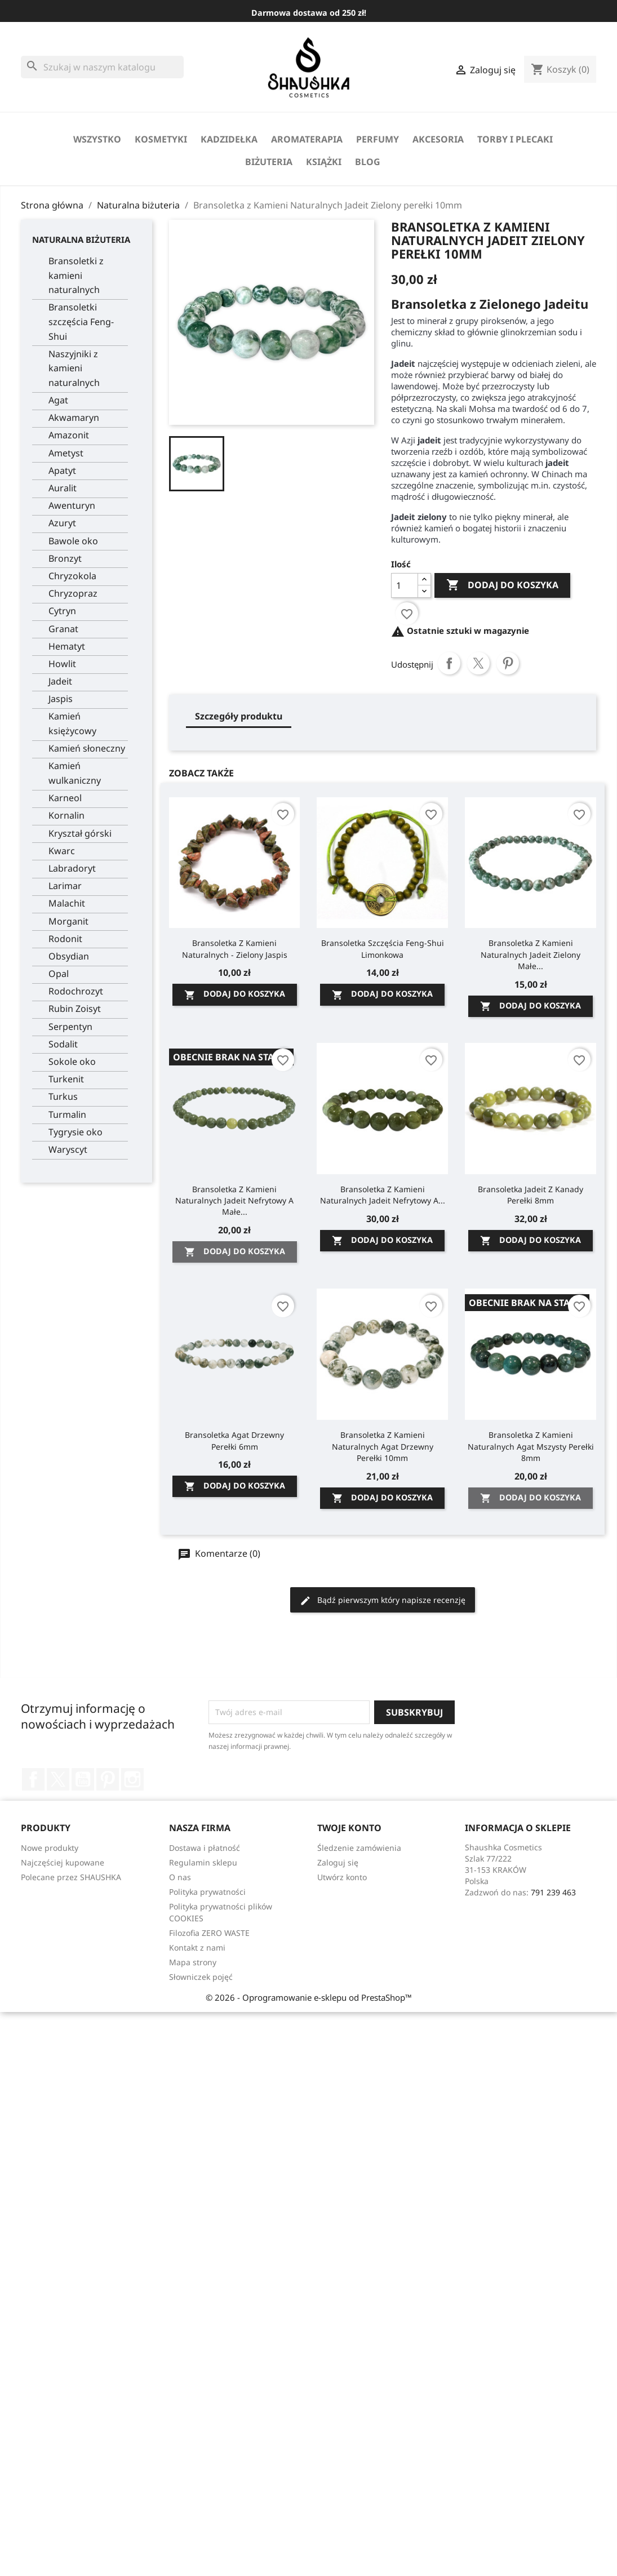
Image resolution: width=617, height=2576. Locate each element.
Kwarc (61, 851)
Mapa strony (192, 1962)
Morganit (68, 921)
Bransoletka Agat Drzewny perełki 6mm (234, 1440)
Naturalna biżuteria (81, 239)
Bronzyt (65, 558)
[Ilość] (404, 585)
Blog (367, 162)
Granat (63, 629)
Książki (323, 162)
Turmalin (67, 1114)
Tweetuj (478, 663)
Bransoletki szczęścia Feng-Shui (81, 321)
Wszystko (97, 139)
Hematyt (66, 646)
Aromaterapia (307, 139)
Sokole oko (72, 1061)
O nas (180, 1877)
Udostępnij (449, 663)
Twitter (58, 1779)
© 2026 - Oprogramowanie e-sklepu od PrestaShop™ (309, 1997)
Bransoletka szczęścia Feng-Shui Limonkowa (382, 949)
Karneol (65, 798)
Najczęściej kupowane (62, 1862)
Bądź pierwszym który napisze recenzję (382, 1600)
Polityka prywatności (207, 1891)
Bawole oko (73, 541)
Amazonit (68, 435)
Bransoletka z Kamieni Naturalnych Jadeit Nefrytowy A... (382, 1195)
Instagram (132, 1779)
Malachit (66, 903)
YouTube (83, 1779)
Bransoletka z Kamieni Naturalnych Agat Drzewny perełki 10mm (382, 1446)
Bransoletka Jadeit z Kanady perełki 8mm (530, 1195)
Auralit (62, 488)
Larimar (65, 886)
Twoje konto (349, 1828)
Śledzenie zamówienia (359, 1847)
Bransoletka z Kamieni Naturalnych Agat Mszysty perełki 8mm (531, 1446)
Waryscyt (67, 1149)
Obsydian (68, 956)
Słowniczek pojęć (201, 1976)
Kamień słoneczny (86, 748)
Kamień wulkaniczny (74, 773)
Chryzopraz (72, 593)
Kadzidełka (229, 139)
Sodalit (63, 1044)
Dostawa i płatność (204, 1847)
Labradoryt (72, 868)
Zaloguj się (337, 1862)
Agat (58, 400)
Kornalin (66, 815)
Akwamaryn (73, 417)
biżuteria (268, 162)
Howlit (62, 664)
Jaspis (60, 698)
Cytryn (62, 611)
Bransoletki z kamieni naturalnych (76, 275)
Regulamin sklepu (203, 1862)
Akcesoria (438, 139)
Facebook (33, 1779)
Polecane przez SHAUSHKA (71, 1877)
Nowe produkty (49, 1847)
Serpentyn (70, 1026)
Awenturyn (71, 505)
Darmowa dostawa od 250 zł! (308, 12)
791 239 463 (553, 1892)
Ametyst (65, 453)
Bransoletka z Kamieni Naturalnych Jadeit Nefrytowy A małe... (234, 1200)
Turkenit (66, 1079)
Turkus (63, 1096)
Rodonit (65, 938)
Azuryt (62, 523)
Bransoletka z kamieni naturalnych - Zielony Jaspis (234, 949)
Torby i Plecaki (515, 139)
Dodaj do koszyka (502, 585)
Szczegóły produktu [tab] (238, 716)
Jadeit (60, 681)
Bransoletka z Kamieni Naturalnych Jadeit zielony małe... (530, 954)
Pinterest (507, 663)
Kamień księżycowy (72, 723)
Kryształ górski (80, 833)
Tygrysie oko (75, 1132)
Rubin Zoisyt (74, 1008)
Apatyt (62, 470)
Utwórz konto (342, 1877)
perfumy (377, 139)
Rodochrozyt (75, 991)
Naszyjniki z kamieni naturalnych (74, 368)
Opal (58, 973)
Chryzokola (72, 576)
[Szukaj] (102, 67)
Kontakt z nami (197, 1947)
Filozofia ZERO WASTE (209, 1932)
